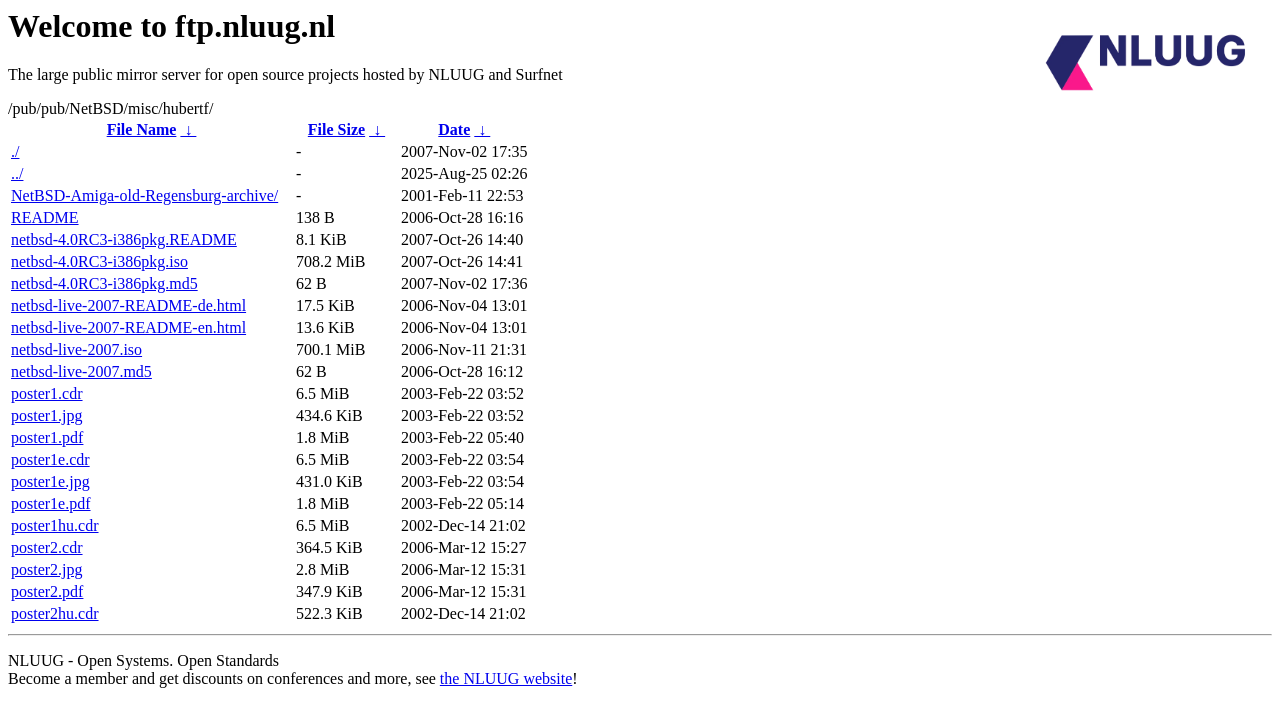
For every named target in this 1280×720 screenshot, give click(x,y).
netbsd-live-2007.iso (76, 349)
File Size (336, 129)
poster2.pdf (47, 591)
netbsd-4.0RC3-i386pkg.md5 (104, 283)
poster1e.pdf (51, 503)
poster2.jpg (47, 569)
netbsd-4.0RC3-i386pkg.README (124, 239)
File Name (142, 129)
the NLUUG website (506, 678)
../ (17, 173)
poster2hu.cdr (55, 613)
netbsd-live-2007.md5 (81, 371)
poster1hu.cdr (55, 525)
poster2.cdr (47, 547)
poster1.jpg (47, 415)
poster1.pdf (47, 437)
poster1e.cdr (50, 459)
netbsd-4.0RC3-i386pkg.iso (99, 261)
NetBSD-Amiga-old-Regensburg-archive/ (144, 195)
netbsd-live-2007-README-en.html (128, 327)
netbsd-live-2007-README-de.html (128, 305)
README (45, 217)
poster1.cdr (47, 393)
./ (15, 151)
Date (454, 129)
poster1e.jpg (50, 481)
